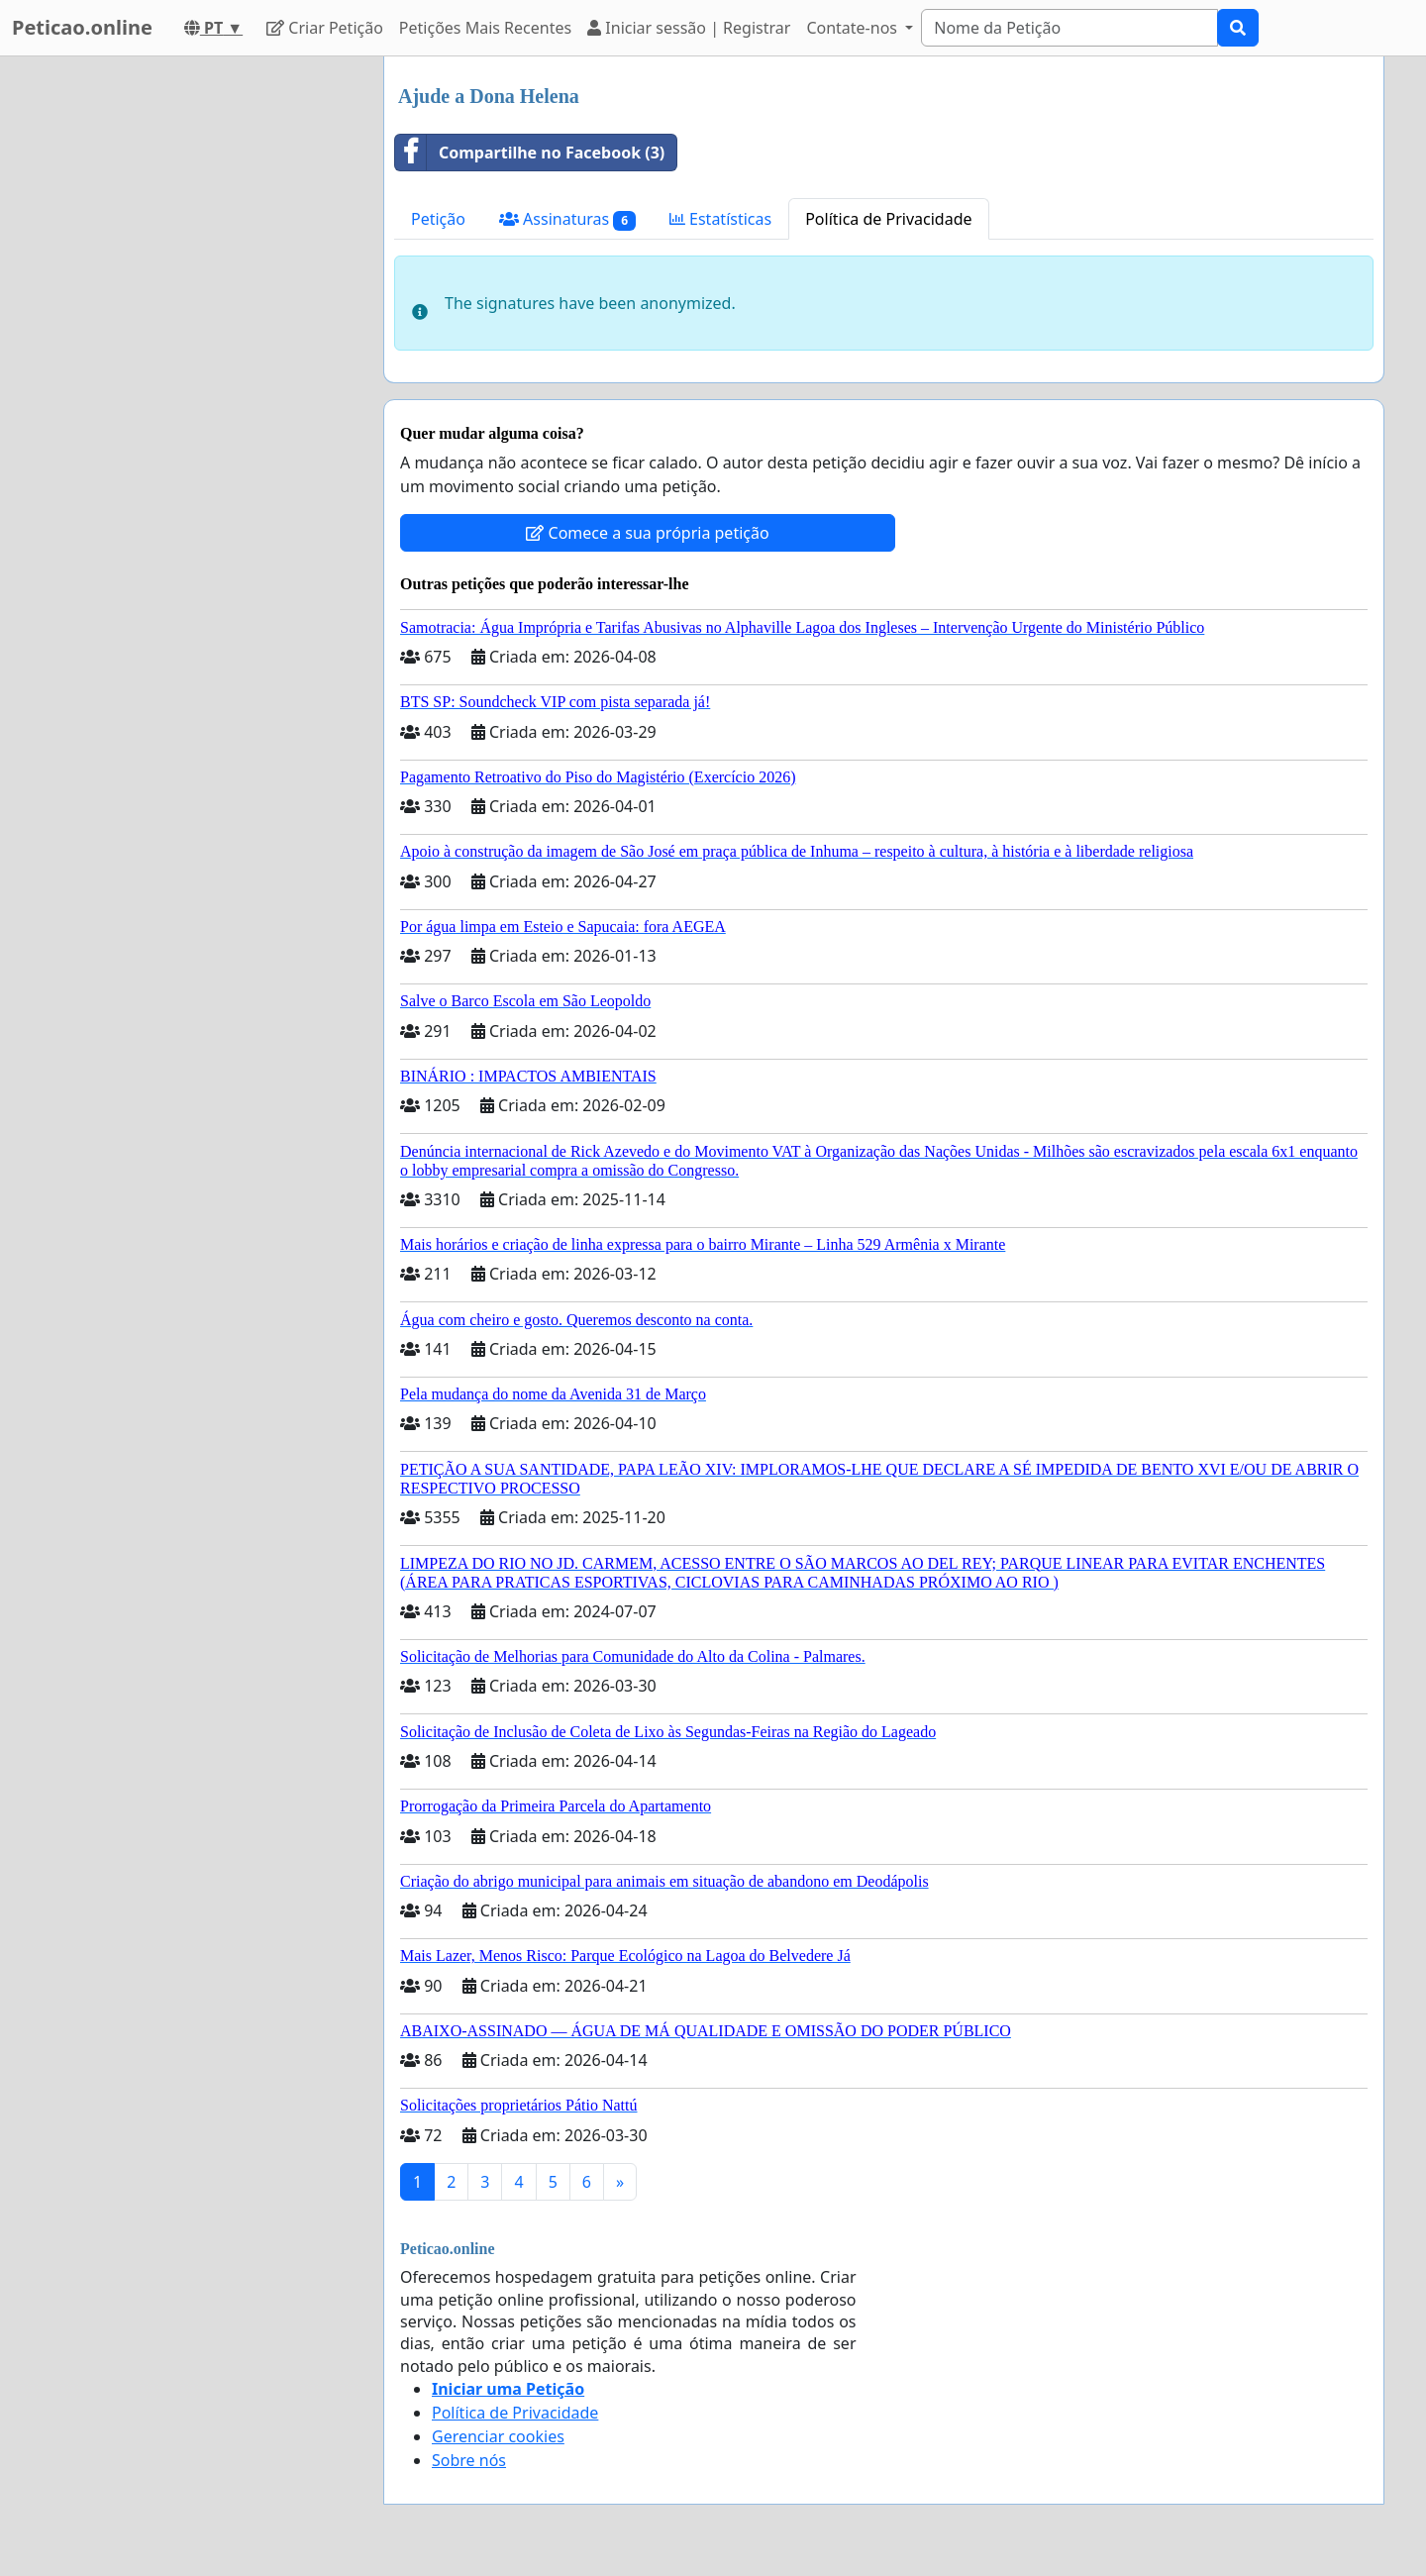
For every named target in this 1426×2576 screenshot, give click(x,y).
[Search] (1069, 28)
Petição (438, 219)
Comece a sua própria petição (647, 533)
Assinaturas (567, 219)
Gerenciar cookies (498, 2436)
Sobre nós (469, 2460)
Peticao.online (82, 27)
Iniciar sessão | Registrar (688, 28)
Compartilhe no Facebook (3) (529, 152)
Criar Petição (324, 28)
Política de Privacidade (888, 219)
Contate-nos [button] (853, 28)
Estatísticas (720, 219)
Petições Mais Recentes (485, 28)
